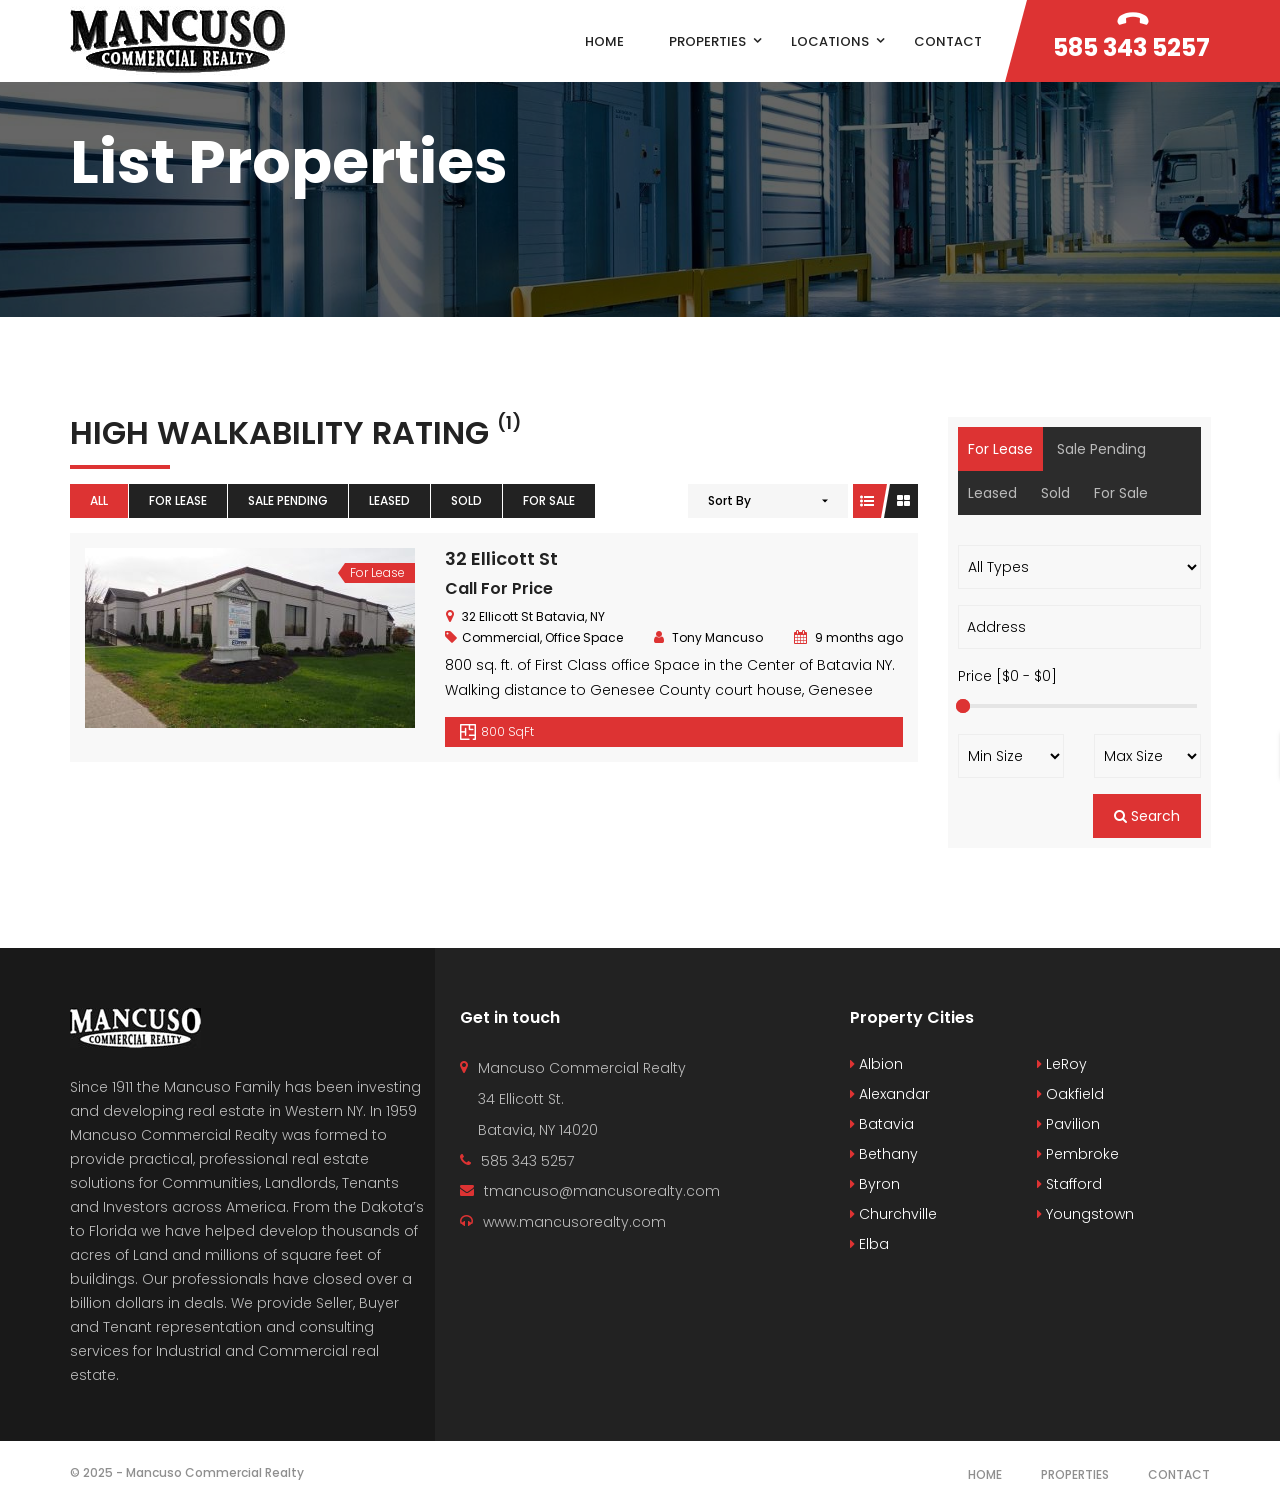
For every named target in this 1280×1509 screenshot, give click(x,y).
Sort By (729, 500)
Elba (869, 1244)
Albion (876, 1064)
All (99, 500)
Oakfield (1070, 1094)
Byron (875, 1184)
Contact (1179, 1474)
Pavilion (1068, 1124)
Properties (1075, 1474)
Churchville (893, 1214)
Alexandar (890, 1094)
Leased (389, 500)
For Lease (178, 500)
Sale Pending (288, 500)
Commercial (501, 637)
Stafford (1069, 1184)
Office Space (584, 637)
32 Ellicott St (501, 558)
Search (1147, 816)
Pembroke (1078, 1154)
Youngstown (1085, 1214)
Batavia (882, 1124)
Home (985, 1474)
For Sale (549, 500)
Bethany (884, 1154)
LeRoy (1062, 1064)
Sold (466, 500)
